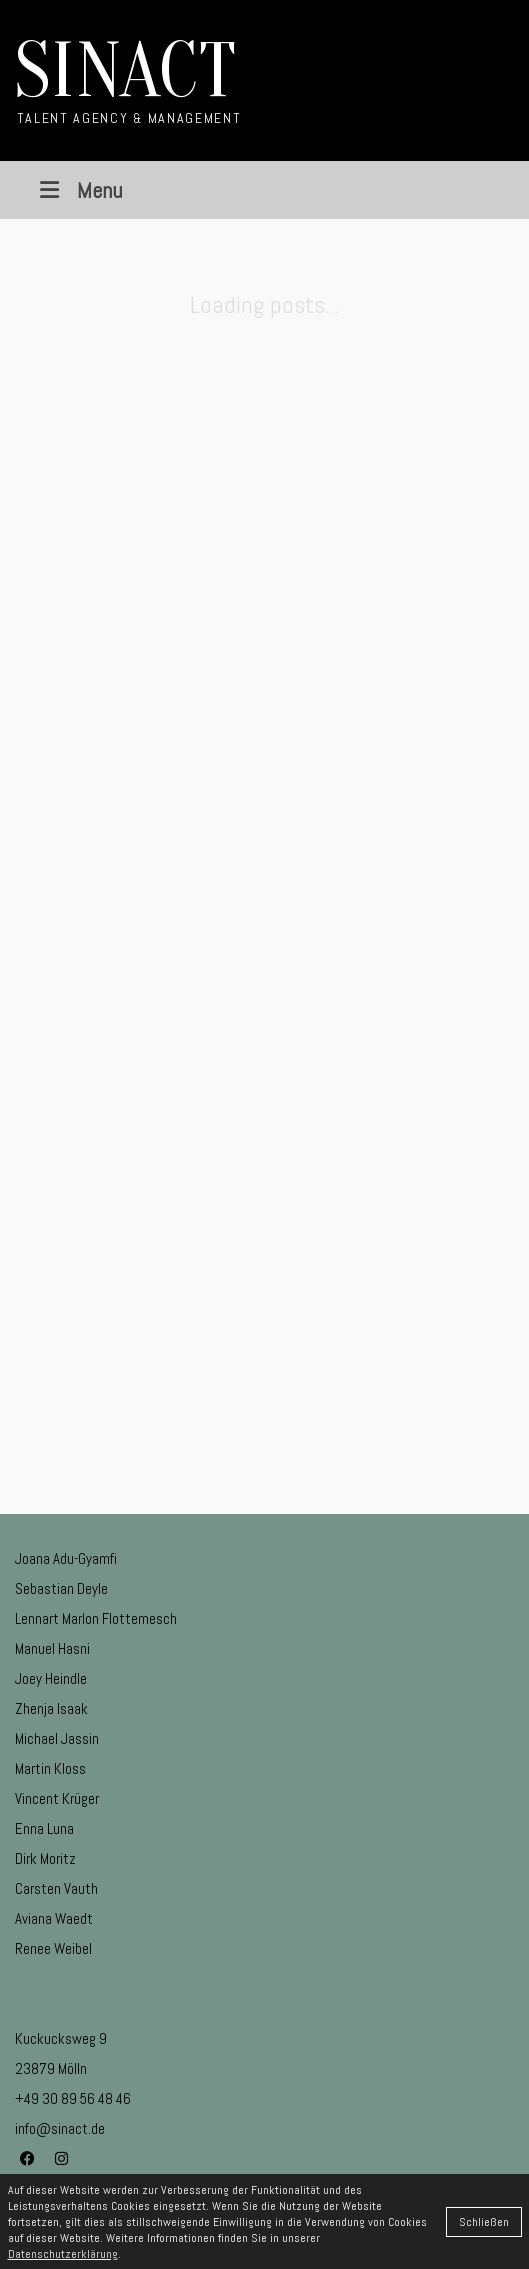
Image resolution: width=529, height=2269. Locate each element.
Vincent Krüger (57, 1798)
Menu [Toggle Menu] (78, 190)
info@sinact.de (60, 2128)
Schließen (484, 2222)
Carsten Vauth (56, 1888)
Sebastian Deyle (61, 1588)
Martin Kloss (50, 1768)
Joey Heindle (51, 1678)
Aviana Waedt (54, 1918)
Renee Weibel (53, 1948)
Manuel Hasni (52, 1648)
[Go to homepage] (128, 80)
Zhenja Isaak (51, 1708)
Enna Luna (44, 1828)
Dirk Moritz (45, 1858)
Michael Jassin (57, 1738)
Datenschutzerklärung (63, 2254)
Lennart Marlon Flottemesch (96, 1618)
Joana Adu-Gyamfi (66, 1558)
